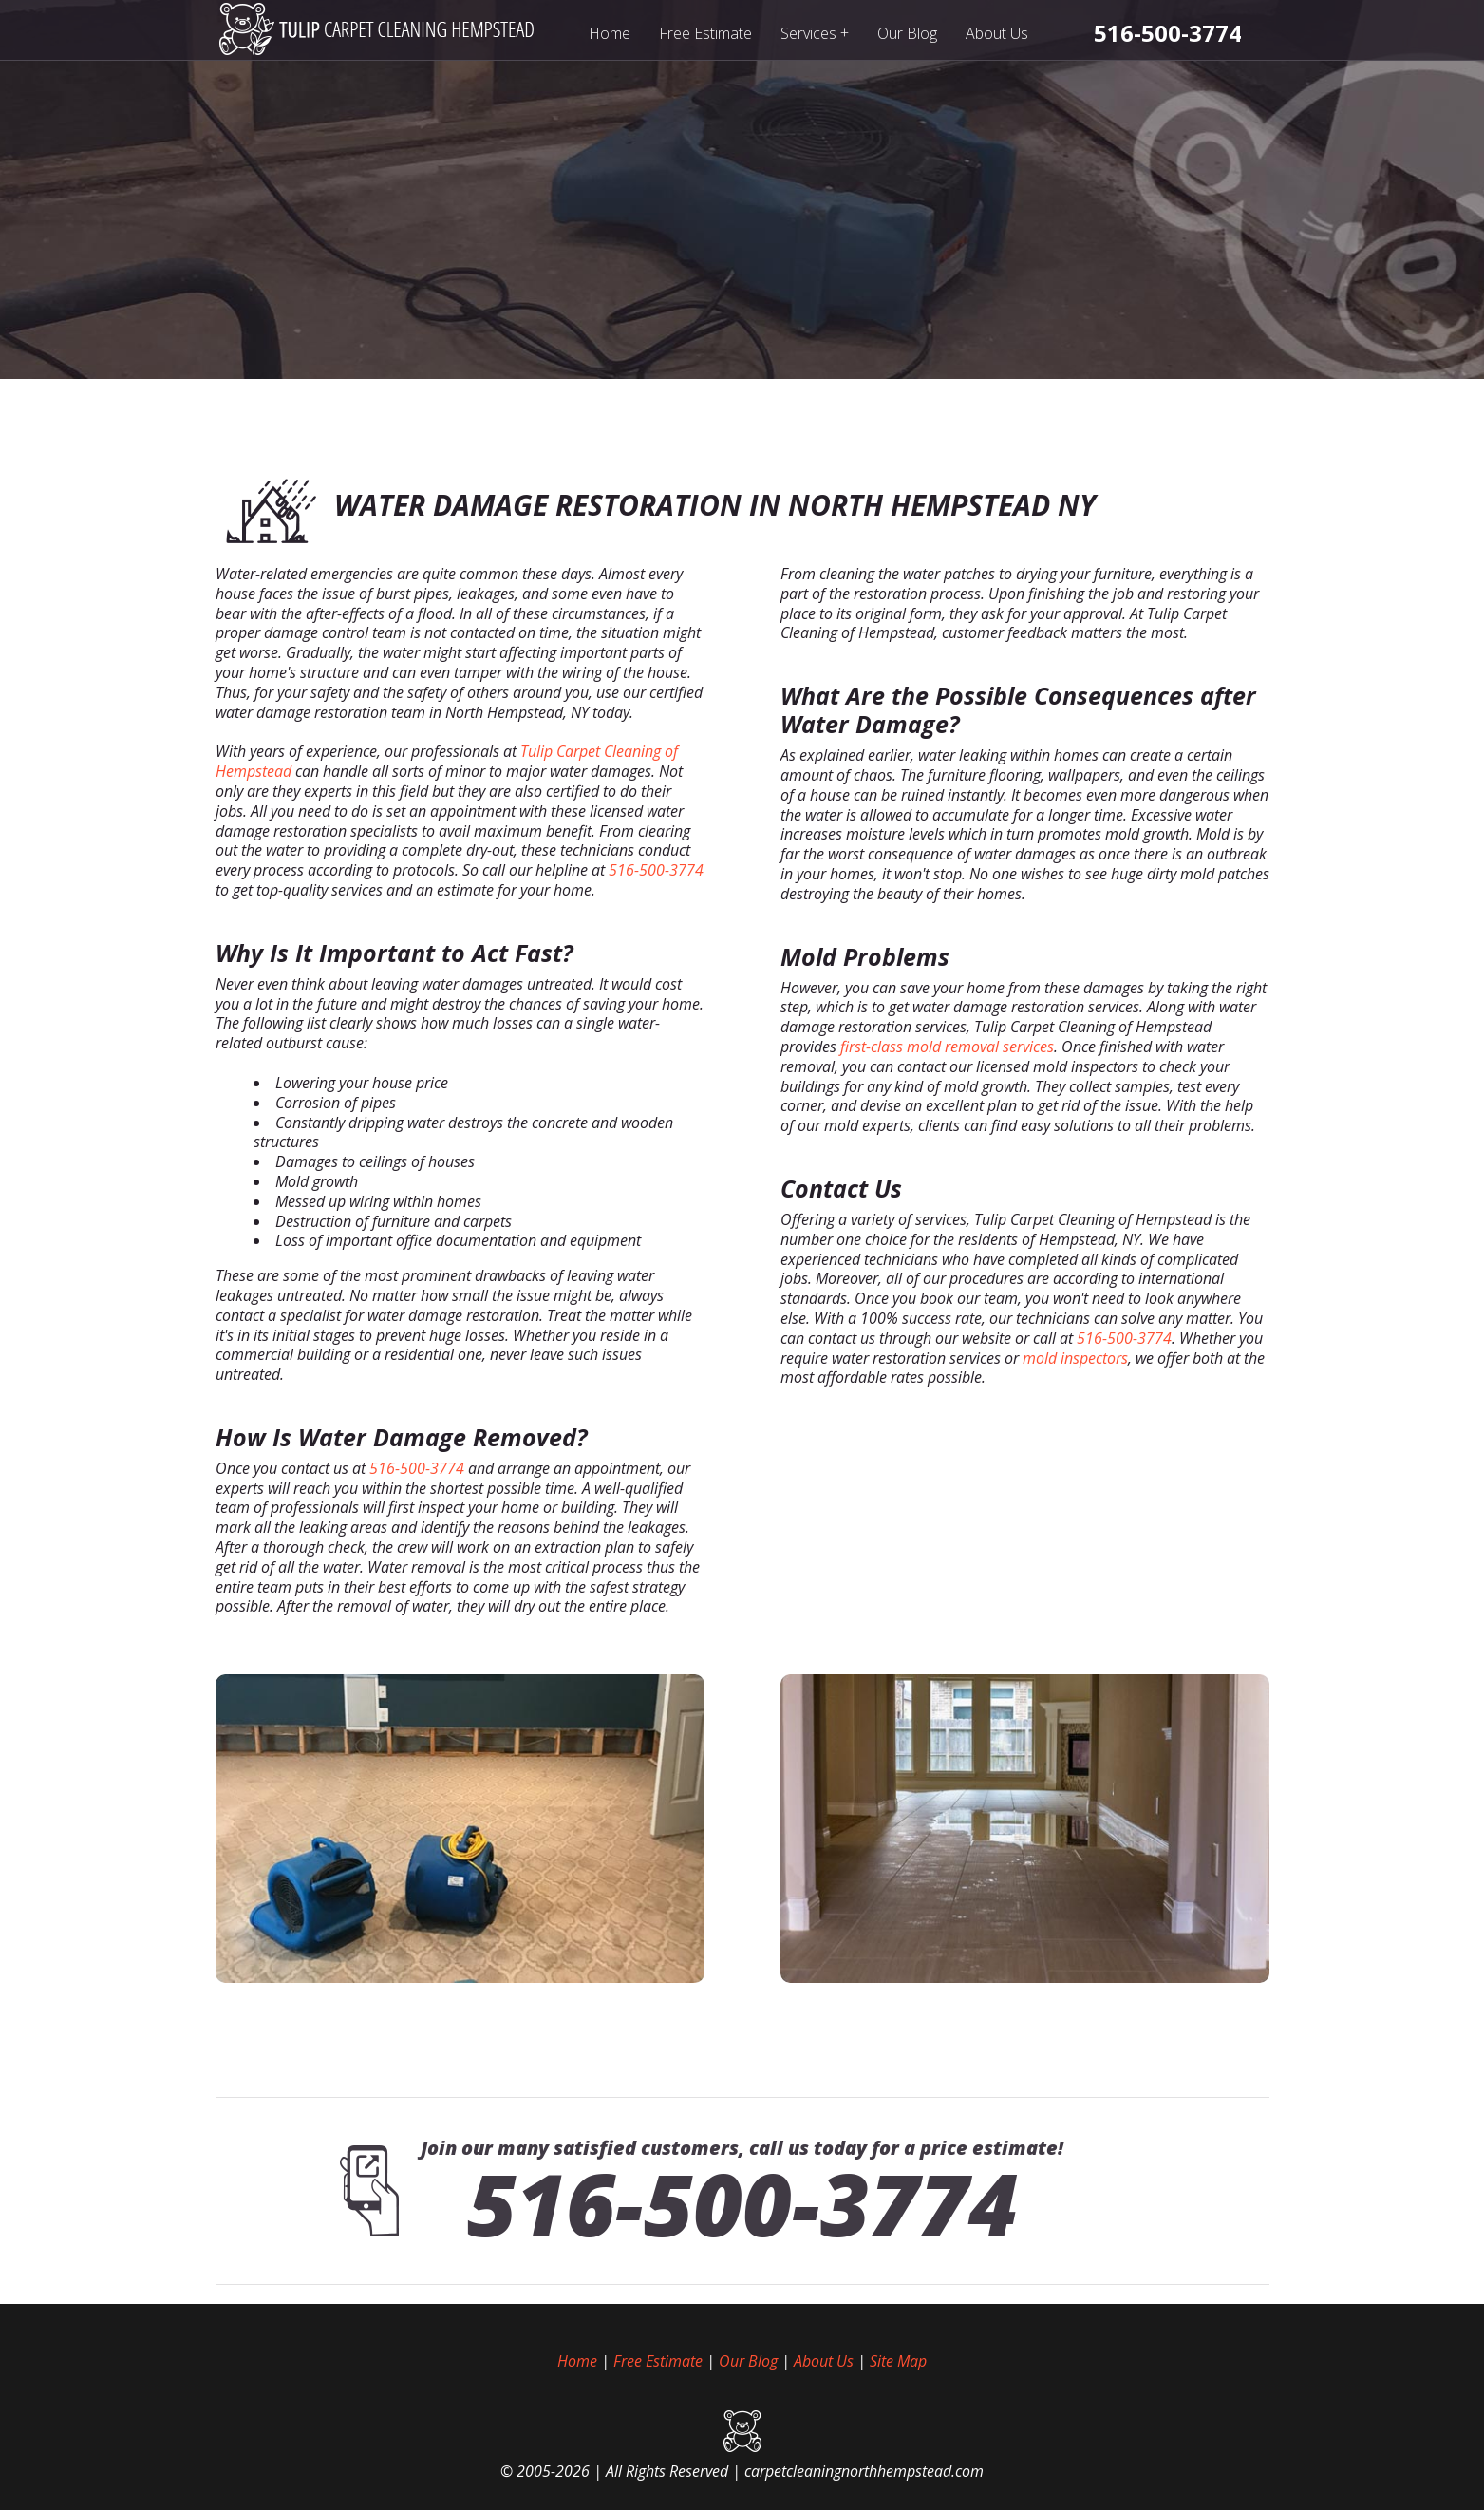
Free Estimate (705, 33)
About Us (997, 33)
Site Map (898, 2360)
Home (609, 33)
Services (815, 33)
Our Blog (907, 33)
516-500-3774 (656, 869)
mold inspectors (1075, 1358)
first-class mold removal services (947, 1046)
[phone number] (1168, 32)
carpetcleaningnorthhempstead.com (864, 2471)
